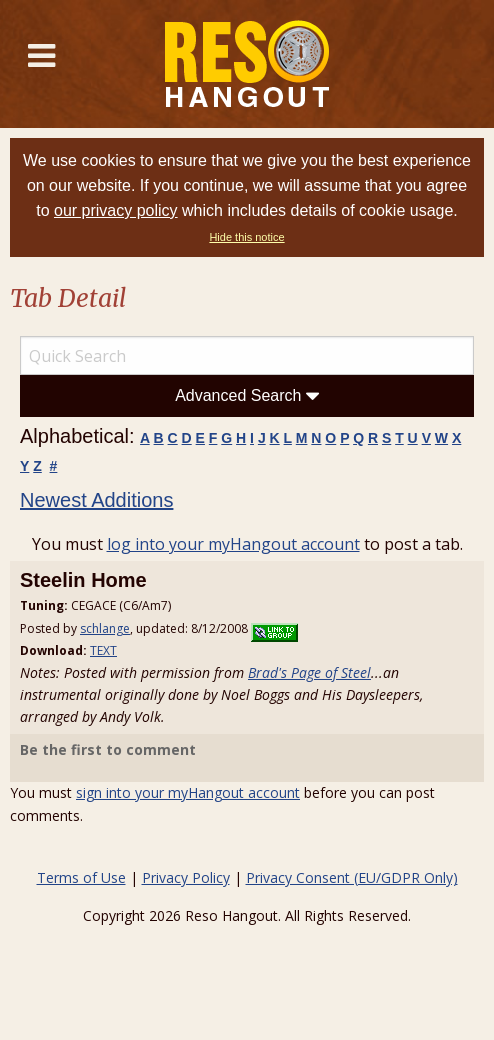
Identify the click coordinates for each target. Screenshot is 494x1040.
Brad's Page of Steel (309, 672)
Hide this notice (246, 237)
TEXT (103, 650)
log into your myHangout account (233, 544)
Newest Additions (96, 500)
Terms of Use (81, 877)
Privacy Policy (186, 877)
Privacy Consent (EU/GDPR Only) (352, 877)
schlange (105, 628)
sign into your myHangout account (188, 792)
